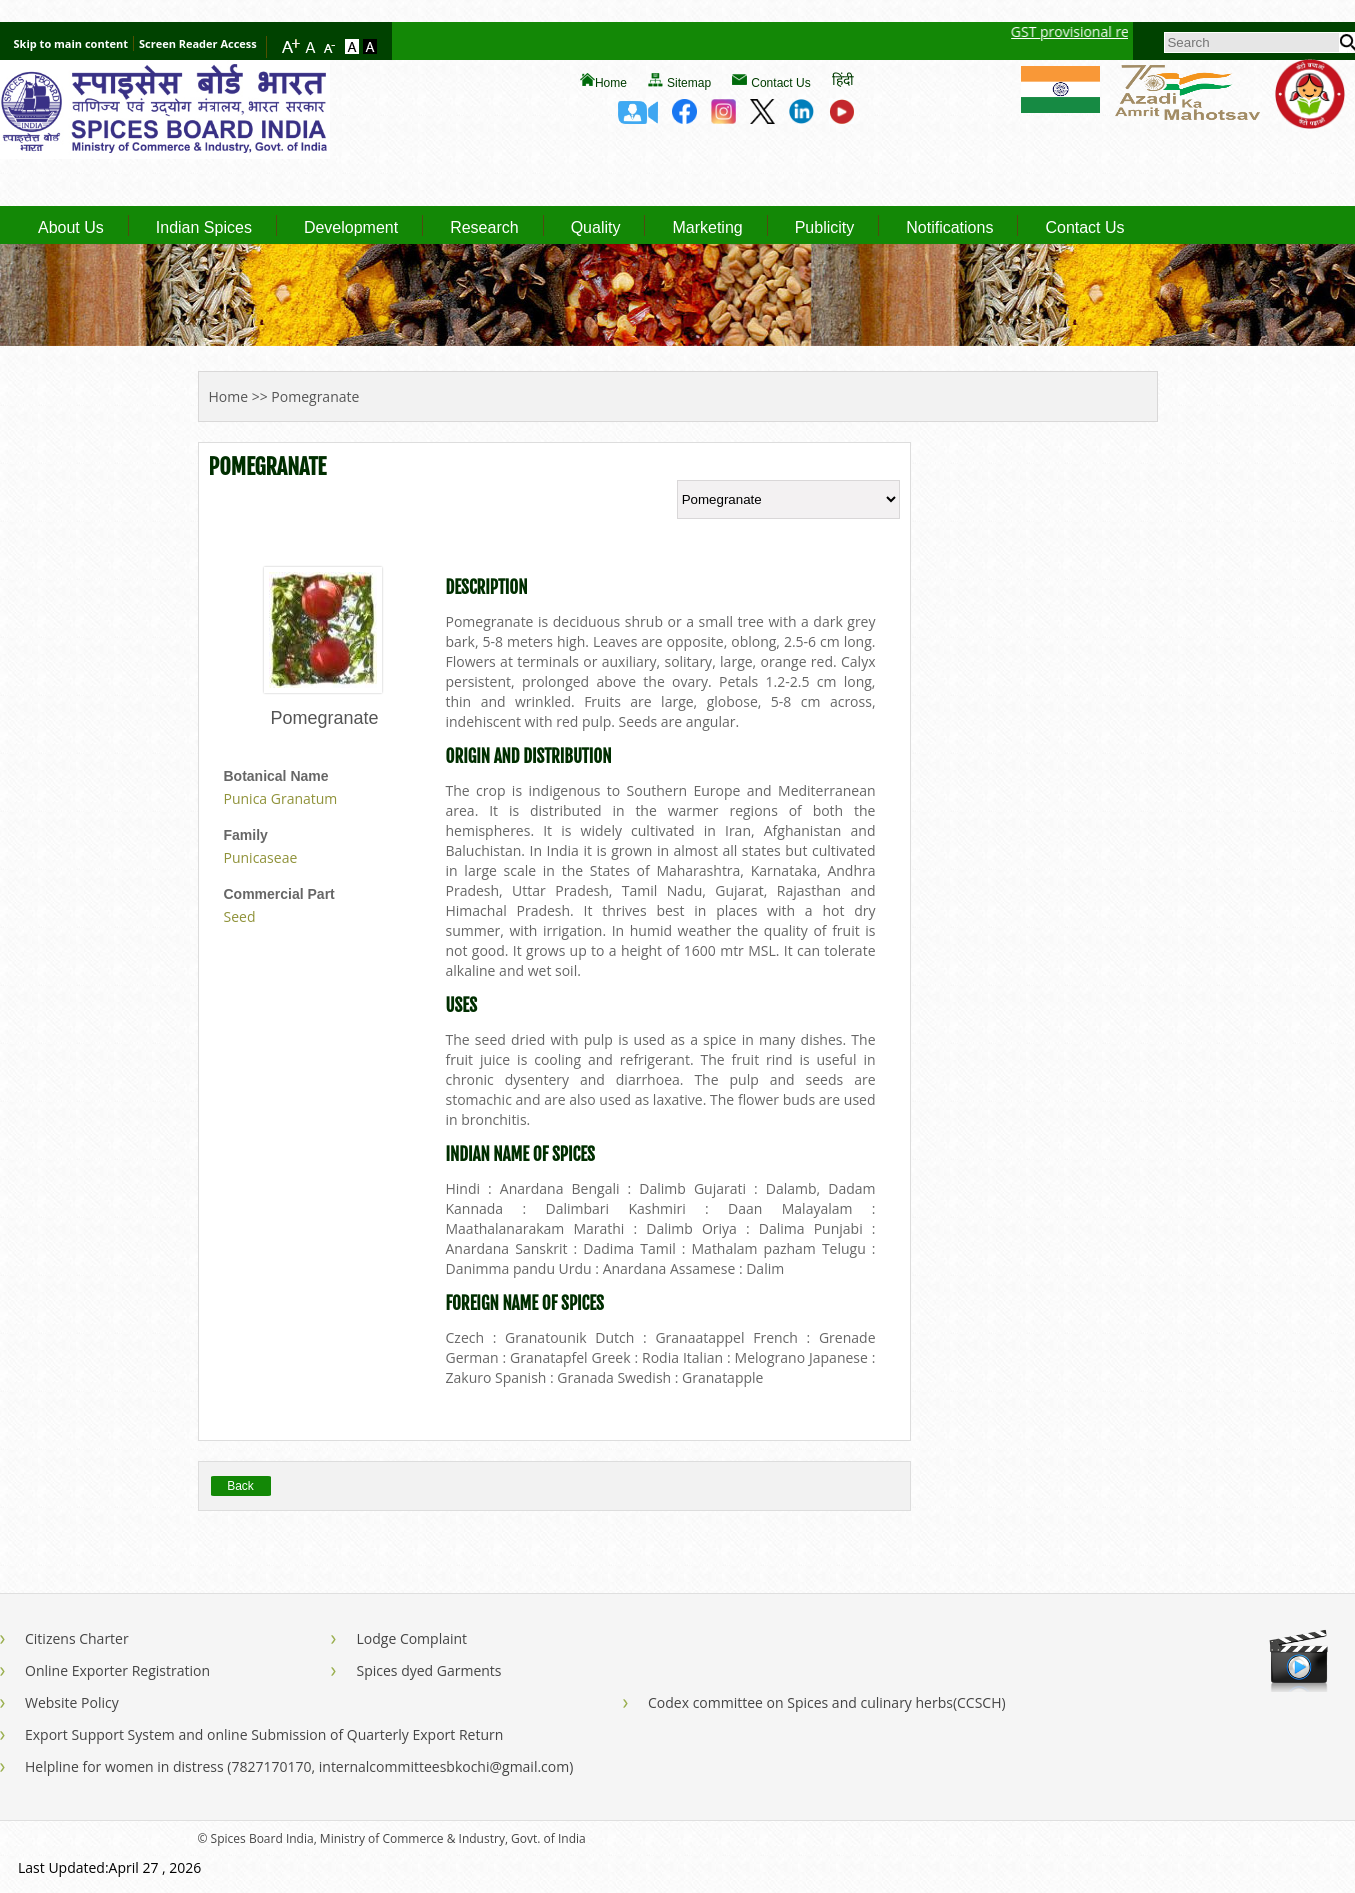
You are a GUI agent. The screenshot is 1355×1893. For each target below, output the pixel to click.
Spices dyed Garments (428, 1670)
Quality (596, 228)
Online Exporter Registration (117, 1670)
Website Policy (72, 1702)
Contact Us (780, 83)
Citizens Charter (77, 1638)
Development (351, 228)
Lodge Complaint (411, 1638)
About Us (71, 228)
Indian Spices (204, 228)
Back (240, 1486)
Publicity (825, 228)
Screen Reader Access (198, 43)
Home (611, 83)
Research (484, 228)
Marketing (707, 228)
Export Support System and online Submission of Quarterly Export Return (264, 1734)
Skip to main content (71, 43)
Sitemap (689, 83)
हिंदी (843, 79)
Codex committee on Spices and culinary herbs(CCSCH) (827, 1702)
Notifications (949, 228)
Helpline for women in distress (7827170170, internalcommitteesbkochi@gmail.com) (299, 1766)
